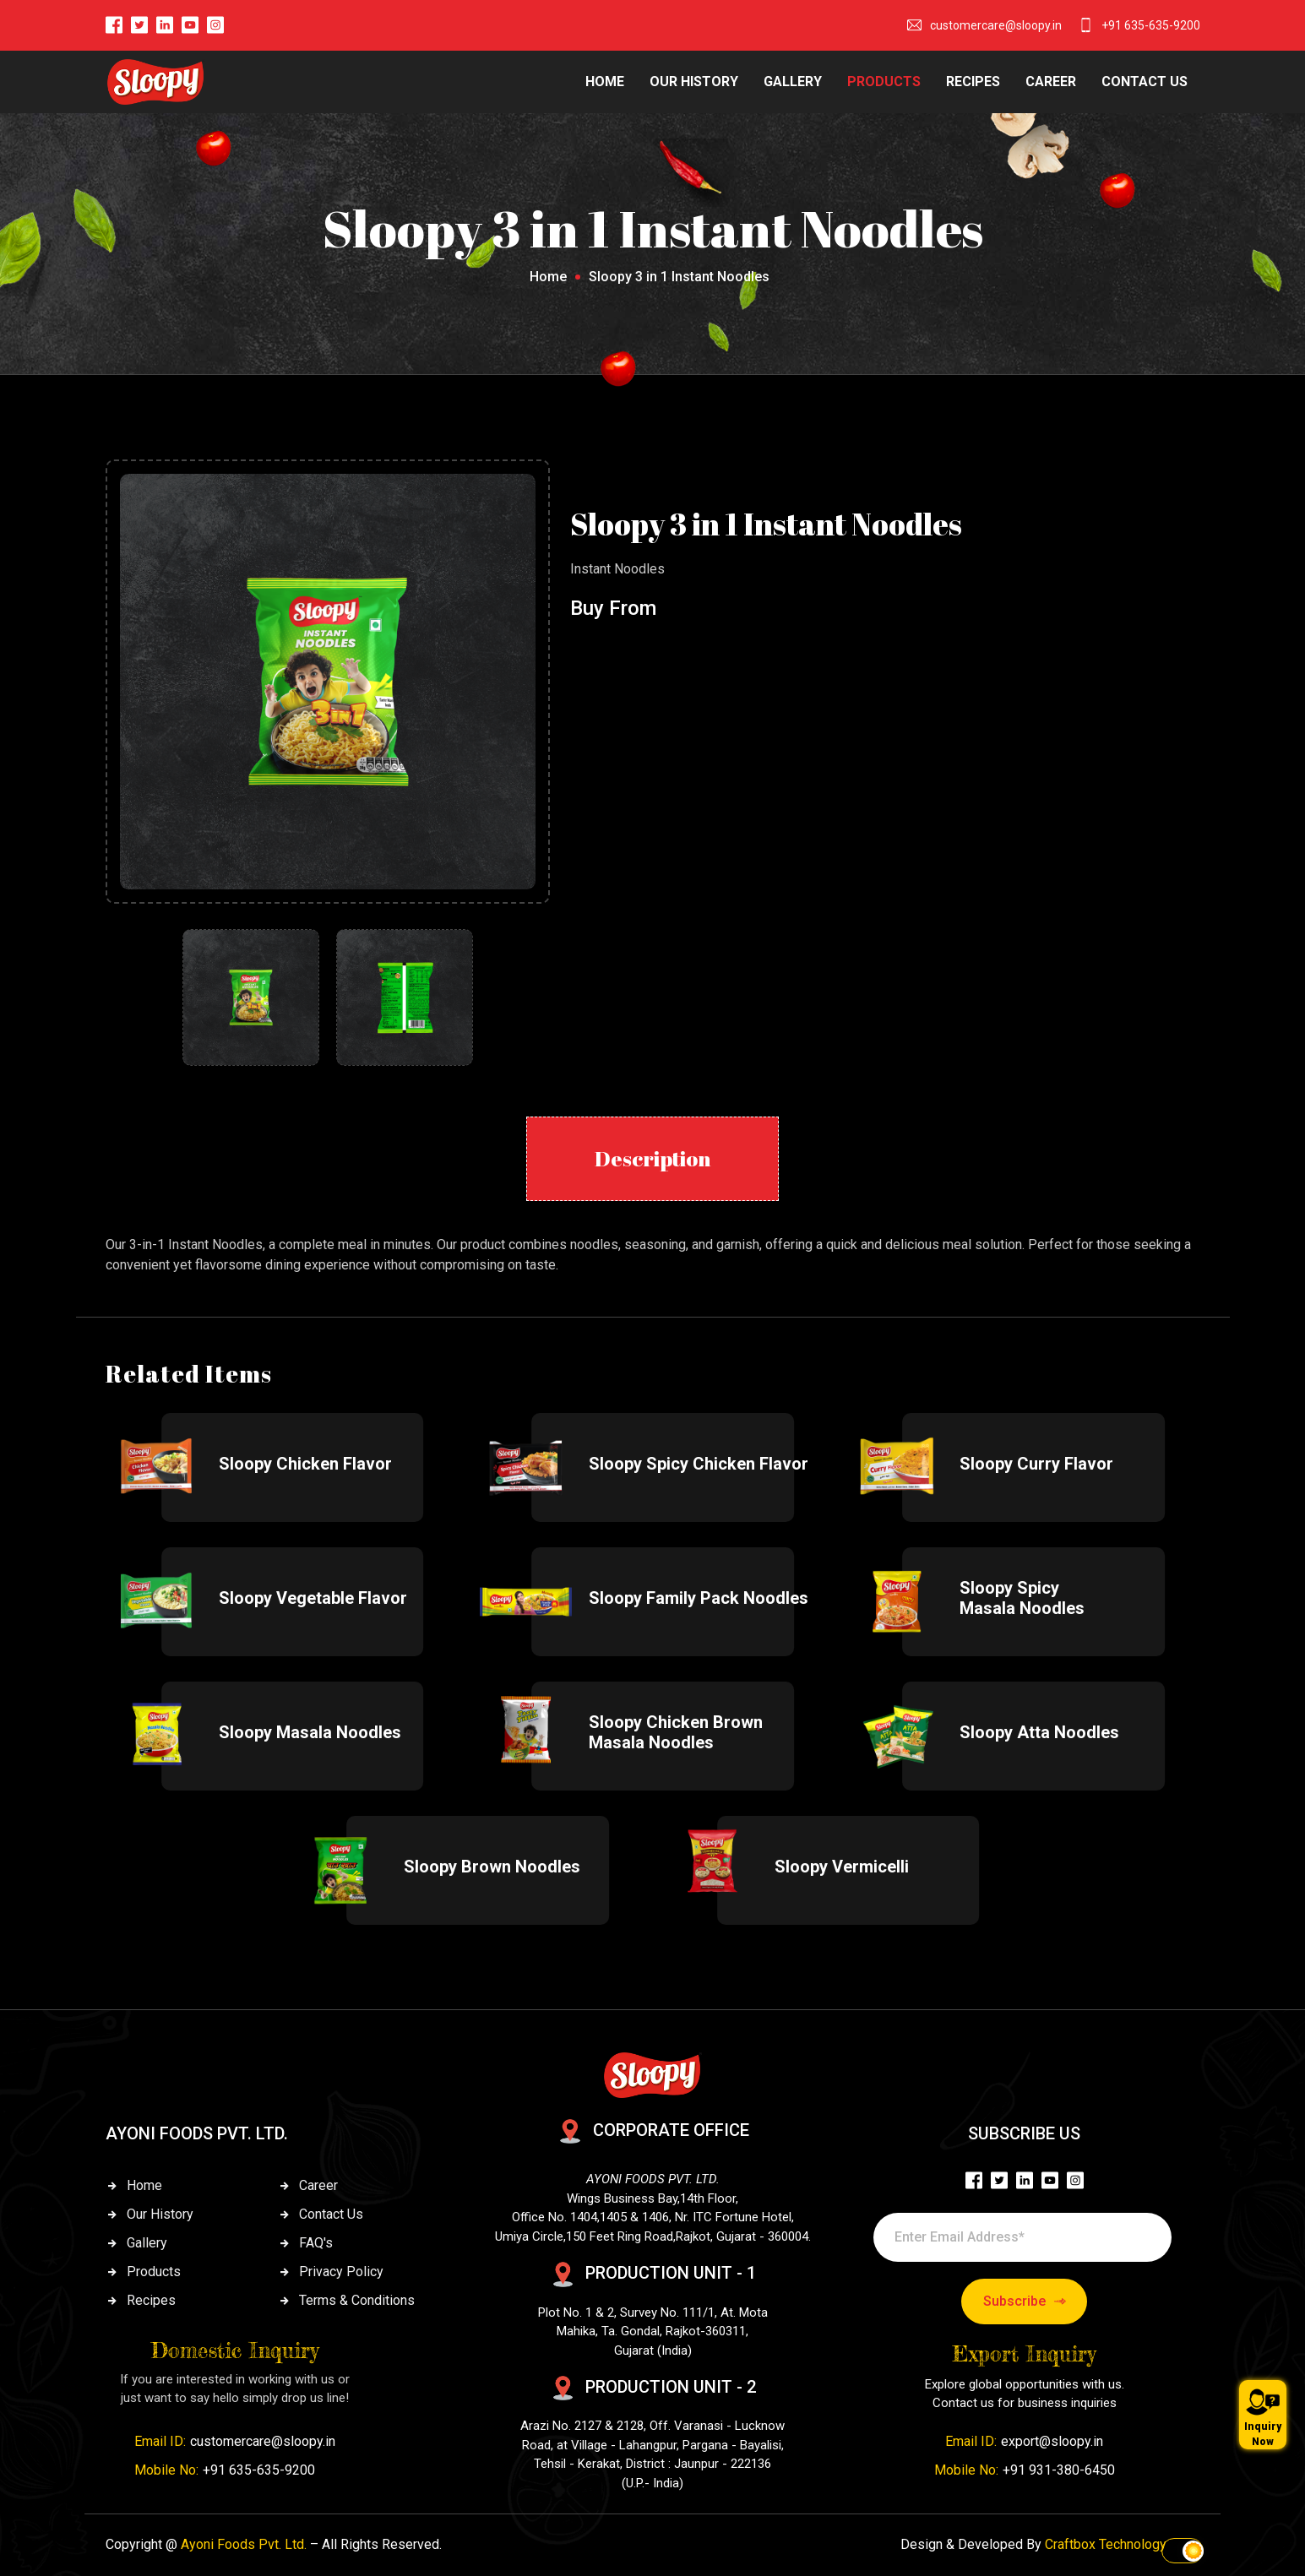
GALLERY (793, 81)
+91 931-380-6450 (1059, 2470)
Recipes (151, 2300)
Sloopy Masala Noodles (310, 1732)
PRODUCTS (884, 81)
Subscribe (1024, 2302)
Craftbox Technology (1105, 2544)
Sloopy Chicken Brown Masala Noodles (676, 1732)
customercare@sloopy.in (996, 25)
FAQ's (316, 2243)
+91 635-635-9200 (1150, 25)
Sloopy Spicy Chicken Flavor (698, 1464)
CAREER (1050, 81)
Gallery (147, 2243)
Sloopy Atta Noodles (1039, 1732)
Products (154, 2272)
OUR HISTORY (694, 81)
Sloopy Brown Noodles (492, 1866)
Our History (160, 2214)
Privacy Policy (341, 2272)
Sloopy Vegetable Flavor (313, 1598)
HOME (604, 81)
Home (548, 277)
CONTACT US (1144, 81)
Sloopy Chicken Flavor (305, 1464)
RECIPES (973, 81)
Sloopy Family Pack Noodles (698, 1598)
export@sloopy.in (1052, 2441)
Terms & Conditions (357, 2300)
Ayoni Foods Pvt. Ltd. (244, 2544)
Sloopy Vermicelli (842, 1866)
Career (318, 2185)
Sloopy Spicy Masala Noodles (1022, 1598)
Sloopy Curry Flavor (1036, 1464)
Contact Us (331, 2214)
